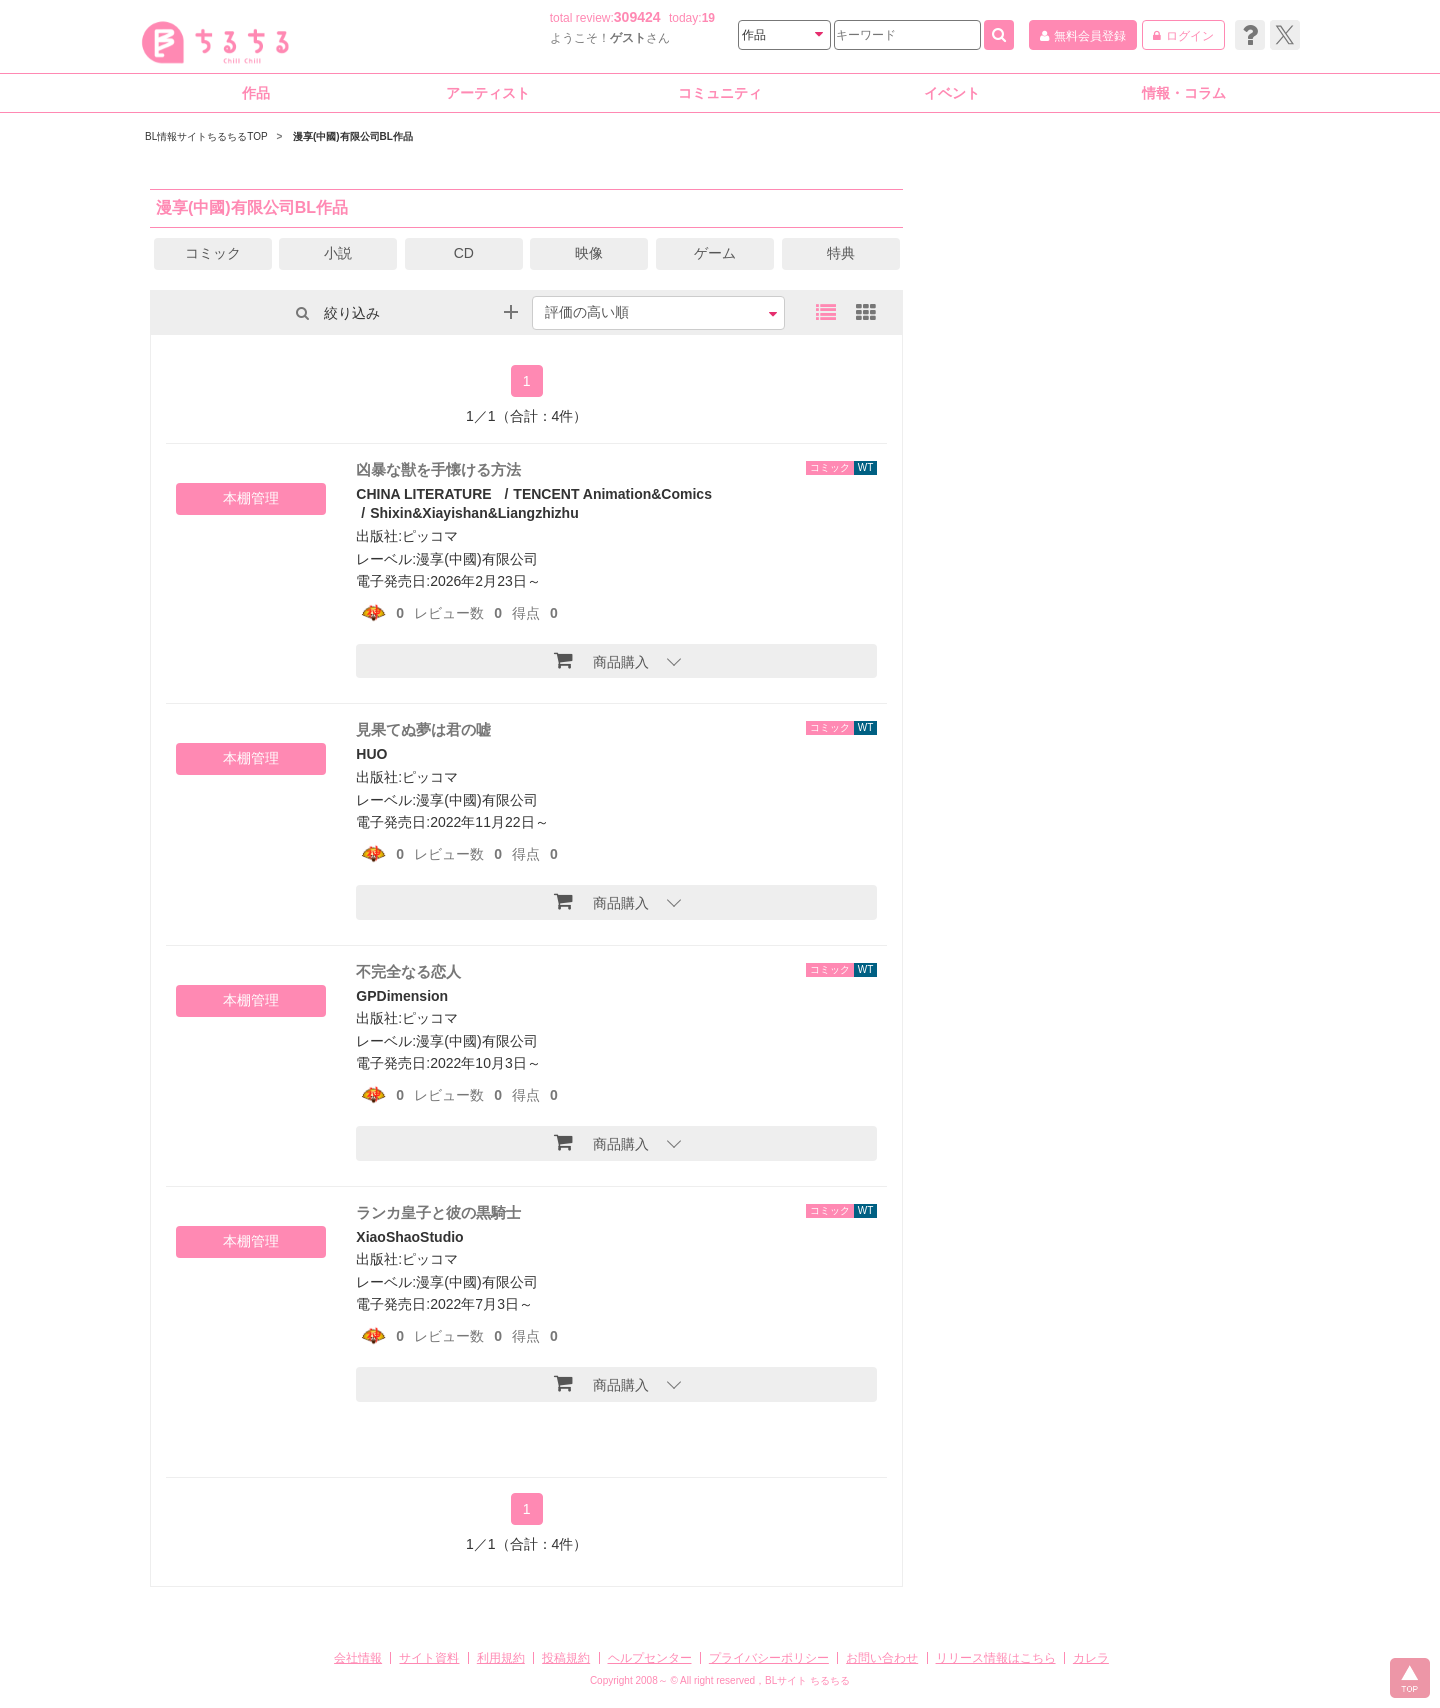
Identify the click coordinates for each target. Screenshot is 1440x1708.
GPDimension (402, 996)
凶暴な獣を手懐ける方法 (438, 469)
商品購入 (601, 660)
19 (708, 18)
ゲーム (715, 253)
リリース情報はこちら (996, 1658)
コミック (213, 253)
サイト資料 (429, 1658)
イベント (952, 93)
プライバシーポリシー (769, 1658)
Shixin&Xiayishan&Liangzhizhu (474, 513)
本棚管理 (251, 498)
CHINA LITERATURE (423, 494)
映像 (589, 253)
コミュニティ (720, 93)
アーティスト (488, 93)
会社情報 (358, 1658)
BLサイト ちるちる (807, 1680)
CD (464, 253)
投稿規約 (566, 1658)
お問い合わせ (882, 1658)
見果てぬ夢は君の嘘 (423, 729)
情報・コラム (1184, 93)
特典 (841, 253)
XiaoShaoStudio (409, 1237)
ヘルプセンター (650, 1658)
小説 (338, 253)
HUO (371, 754)
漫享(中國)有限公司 (476, 559)
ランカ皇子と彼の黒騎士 (438, 1212)
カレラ (1091, 1658)
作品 (256, 93)
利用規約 (501, 1658)
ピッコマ (430, 536)
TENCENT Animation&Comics (612, 494)
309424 (637, 17)
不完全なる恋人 (408, 971)
